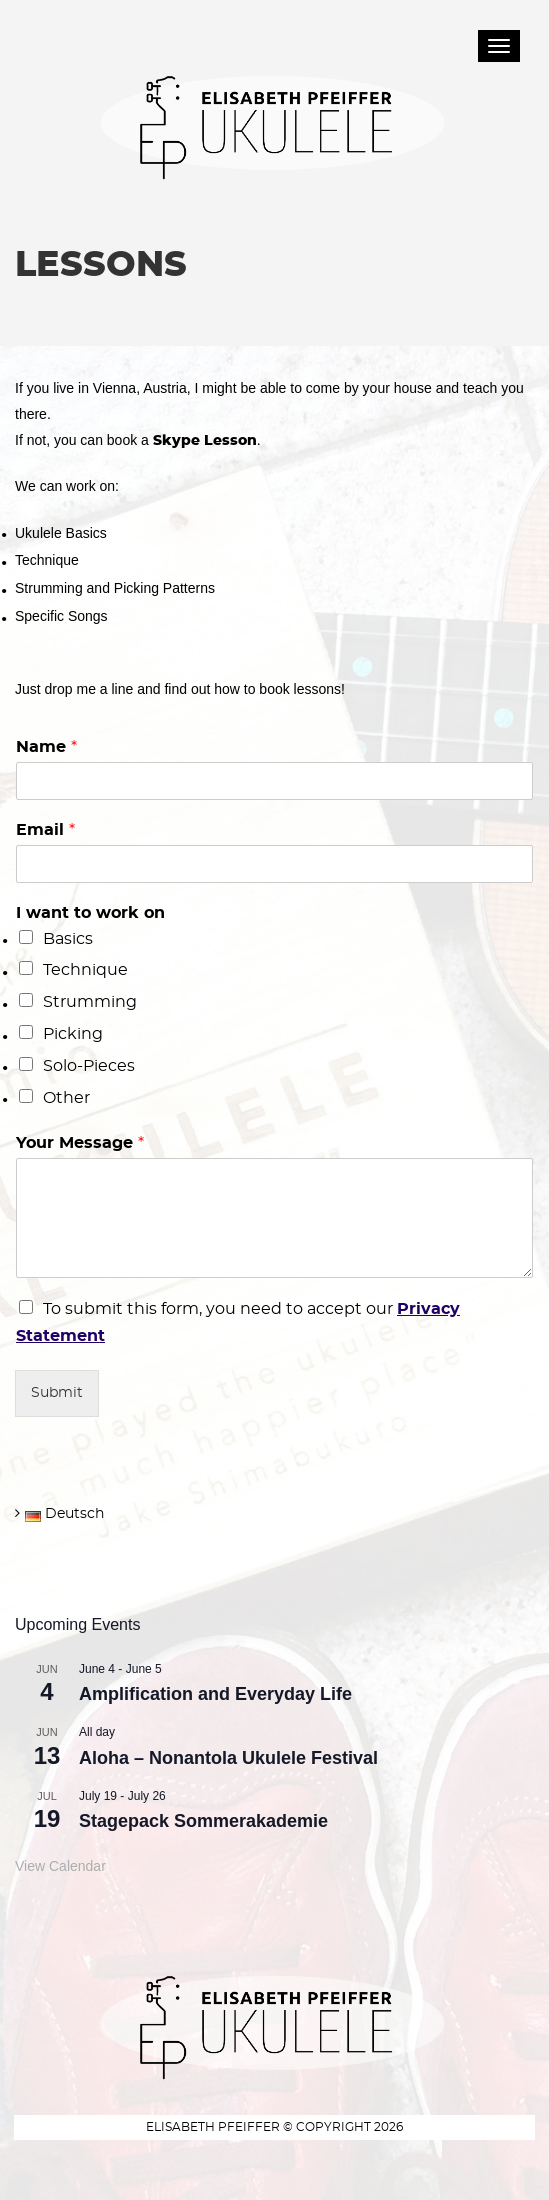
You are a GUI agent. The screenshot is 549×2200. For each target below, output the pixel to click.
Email (45, 830)
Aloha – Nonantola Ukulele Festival (228, 1758)
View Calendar (60, 1866)
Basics (68, 939)
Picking (73, 1034)
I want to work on (90, 913)
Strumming (90, 1002)
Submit (57, 1393)
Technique (85, 970)
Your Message (80, 1143)
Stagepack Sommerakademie (203, 1821)
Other (66, 1098)
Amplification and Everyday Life (215, 1694)
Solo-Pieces (89, 1066)
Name (46, 747)
